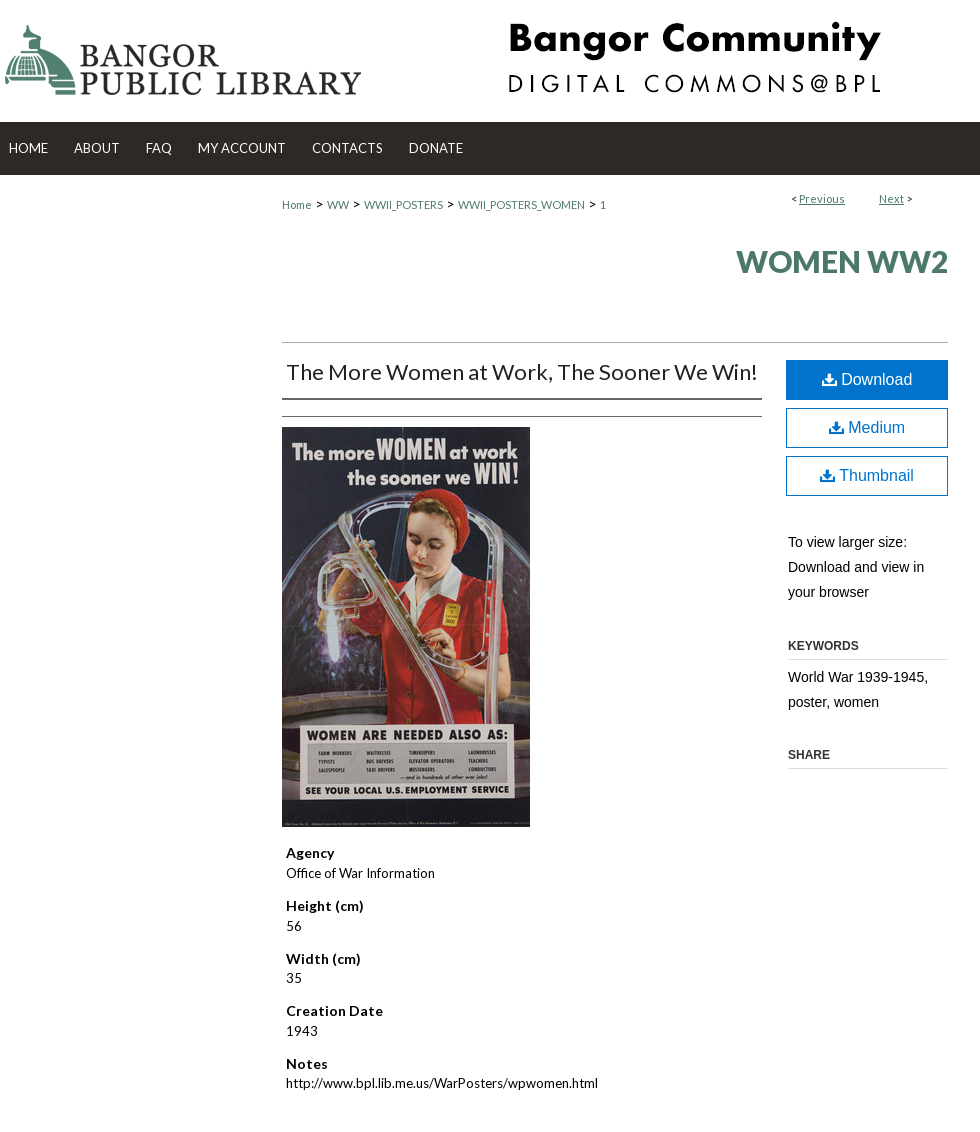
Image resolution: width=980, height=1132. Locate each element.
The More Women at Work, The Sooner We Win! (522, 371)
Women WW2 (842, 261)
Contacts (347, 148)
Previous (822, 198)
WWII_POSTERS (403, 204)
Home (297, 204)
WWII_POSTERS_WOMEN (521, 204)
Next (891, 198)
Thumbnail (867, 475)
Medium (867, 427)
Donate (436, 148)
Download (867, 379)
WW (338, 204)
